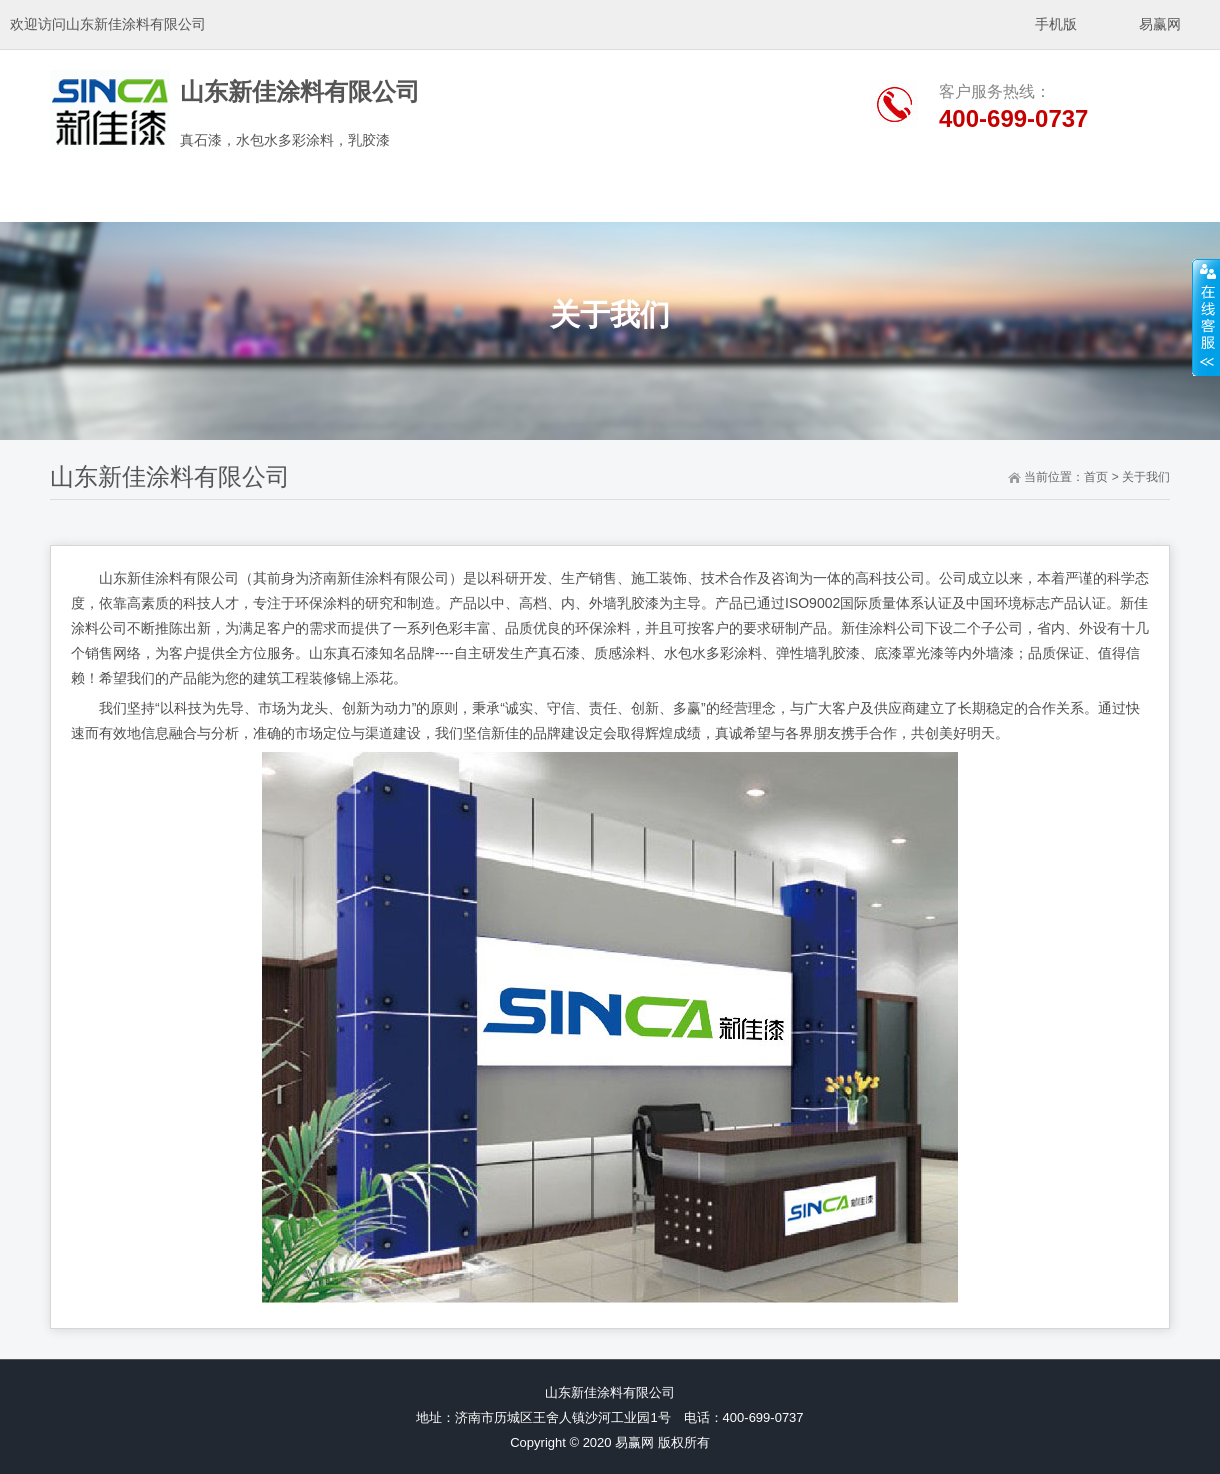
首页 (1096, 477)
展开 (1206, 317)
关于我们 (1146, 477)
